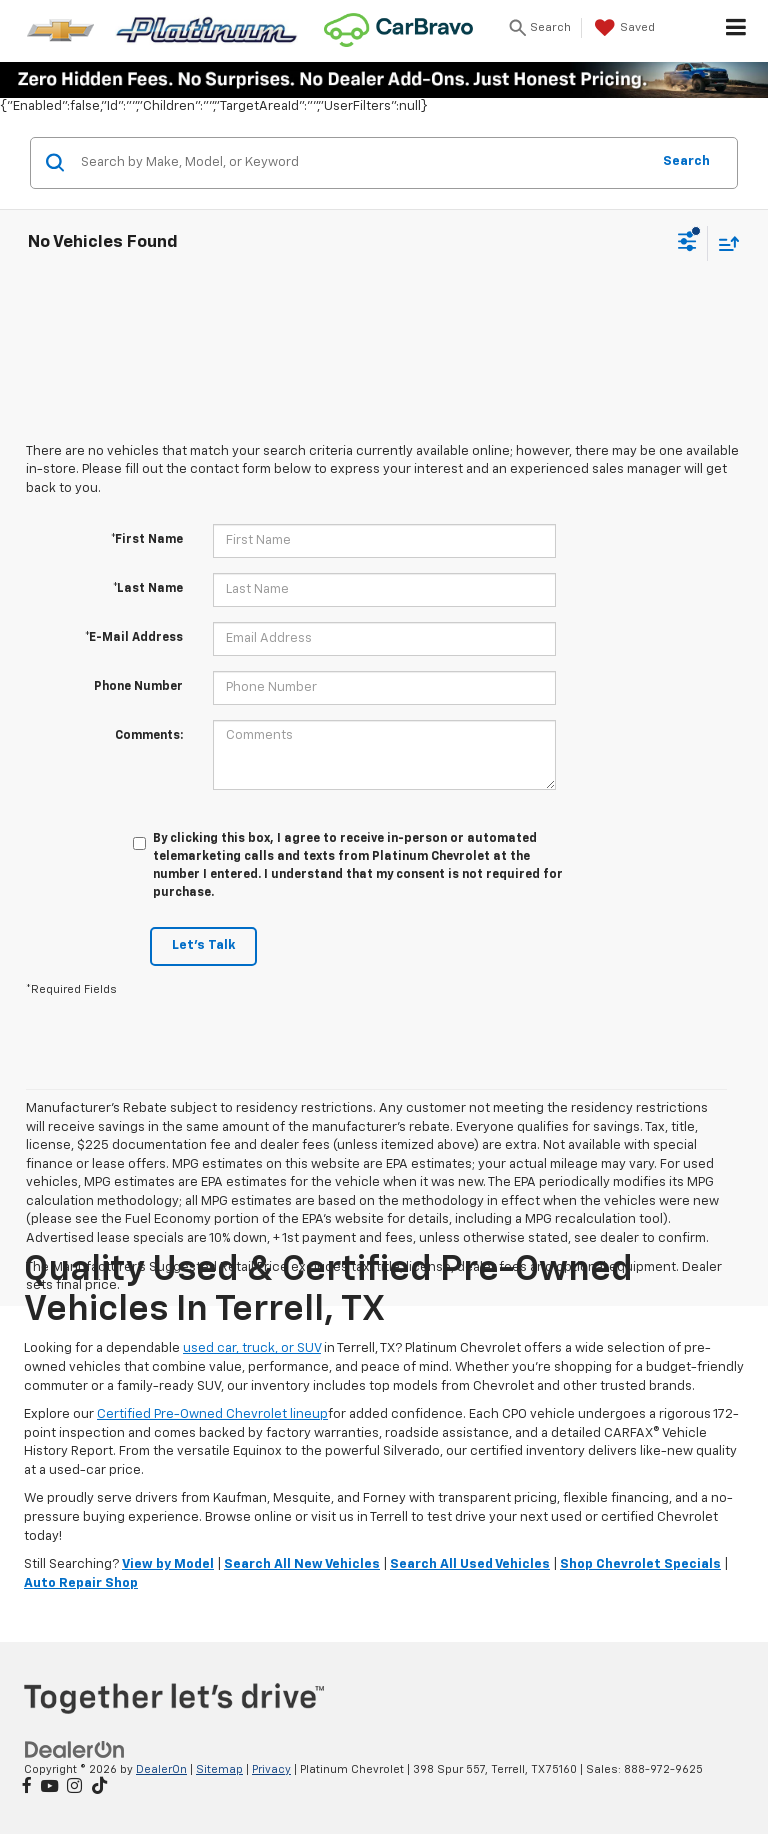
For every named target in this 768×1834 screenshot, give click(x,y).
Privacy (271, 1769)
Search (686, 161)
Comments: (149, 736)
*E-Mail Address (134, 638)
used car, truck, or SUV (252, 1348)
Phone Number (138, 687)
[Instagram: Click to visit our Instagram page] (74, 1787)
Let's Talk (203, 945)
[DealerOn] (75, 1749)
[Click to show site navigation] (736, 31)
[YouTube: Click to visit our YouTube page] (49, 1787)
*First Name (147, 540)
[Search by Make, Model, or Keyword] (362, 163)
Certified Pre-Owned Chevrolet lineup (212, 1414)
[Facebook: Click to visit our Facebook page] (27, 1787)
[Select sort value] (724, 243)
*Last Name (148, 589)
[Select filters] (687, 244)
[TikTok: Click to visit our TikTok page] (99, 1787)
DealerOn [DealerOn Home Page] (161, 1769)
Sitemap (219, 1769)
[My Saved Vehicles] (622, 28)
